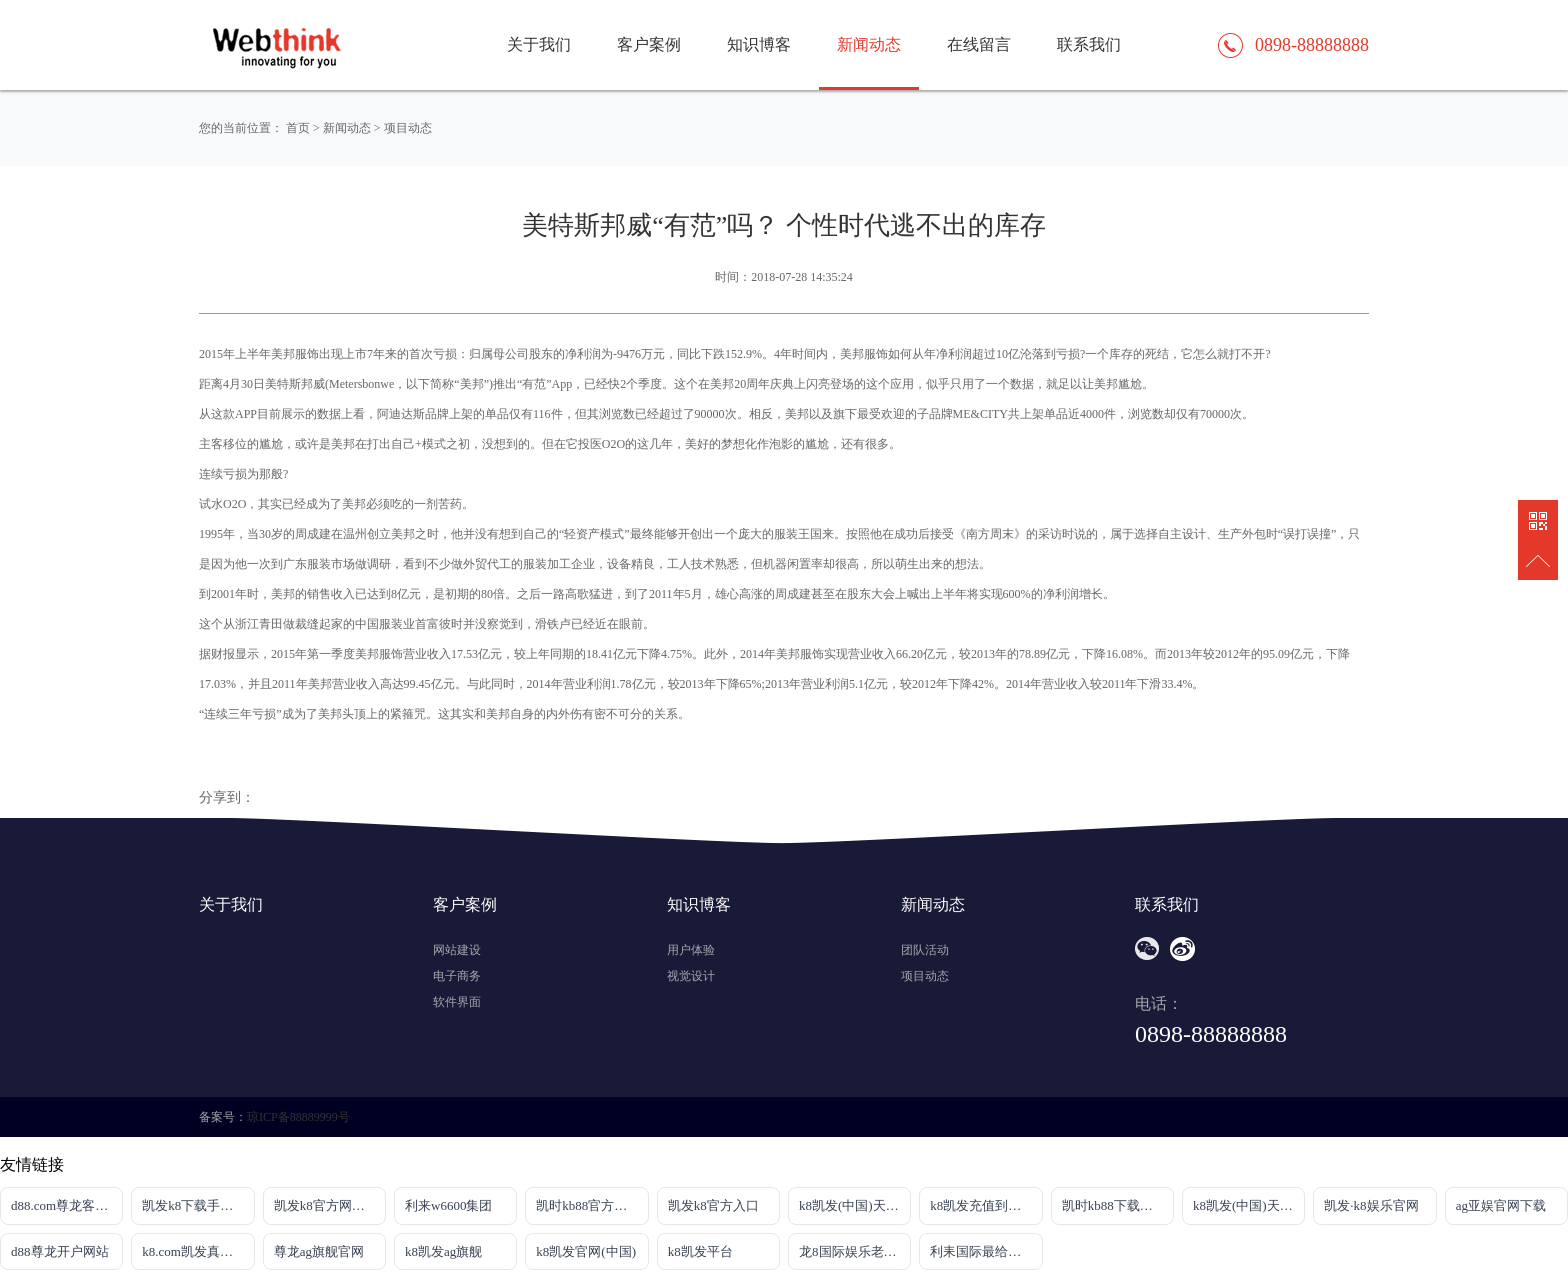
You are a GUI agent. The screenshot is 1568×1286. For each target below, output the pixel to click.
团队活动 (925, 950)
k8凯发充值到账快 (982, 1205)
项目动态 (408, 128)
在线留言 (979, 44)
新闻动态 (869, 44)
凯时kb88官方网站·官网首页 (592, 1205)
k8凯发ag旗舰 (443, 1251)
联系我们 (1089, 44)
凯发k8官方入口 (713, 1205)
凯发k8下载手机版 (194, 1205)
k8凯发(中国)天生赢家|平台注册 (855, 1205)
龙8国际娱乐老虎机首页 (855, 1251)
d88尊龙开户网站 (60, 1251)
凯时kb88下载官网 (1114, 1205)
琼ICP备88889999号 (298, 1117)
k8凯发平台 (700, 1251)
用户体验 (691, 950)
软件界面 (457, 1002)
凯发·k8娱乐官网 (1371, 1205)
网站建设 (457, 950)
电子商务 (457, 976)
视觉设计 (691, 976)
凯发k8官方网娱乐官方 (330, 1205)
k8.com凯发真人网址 (198, 1251)
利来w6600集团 (448, 1205)
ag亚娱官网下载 (1501, 1205)
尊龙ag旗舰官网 (319, 1251)
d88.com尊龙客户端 (66, 1205)
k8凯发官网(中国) (586, 1251)
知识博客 (759, 44)
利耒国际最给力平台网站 (986, 1251)
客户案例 (649, 44)
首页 (298, 128)
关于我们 (539, 44)
